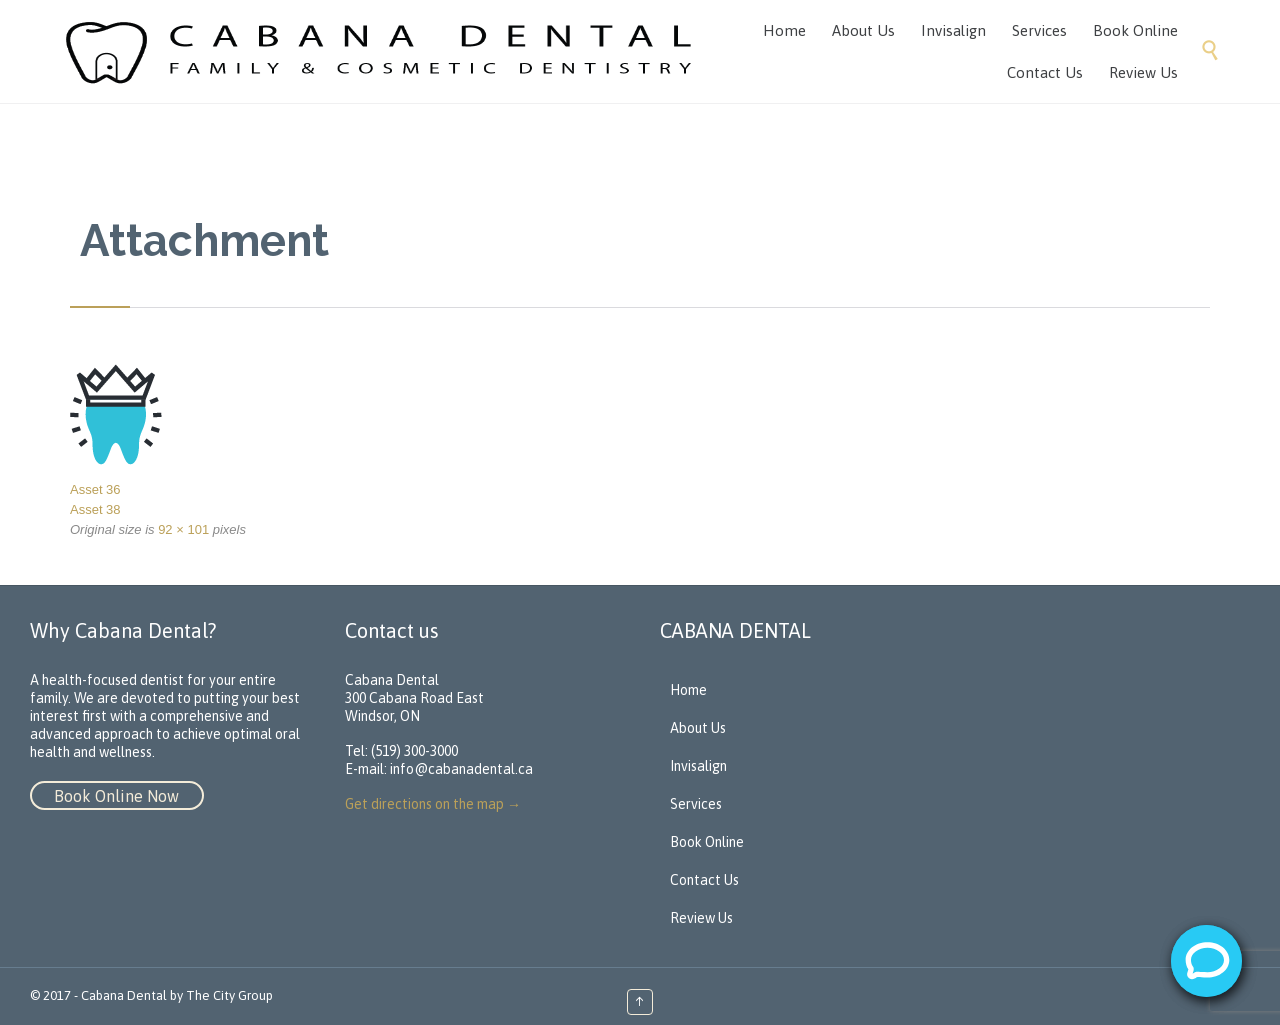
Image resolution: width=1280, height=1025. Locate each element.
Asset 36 (95, 489)
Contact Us (704, 880)
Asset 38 (95, 509)
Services (696, 804)
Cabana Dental (124, 995)
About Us (698, 728)
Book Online (707, 842)
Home (688, 690)
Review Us (701, 918)
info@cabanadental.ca (461, 769)
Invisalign (698, 766)
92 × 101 (183, 529)
